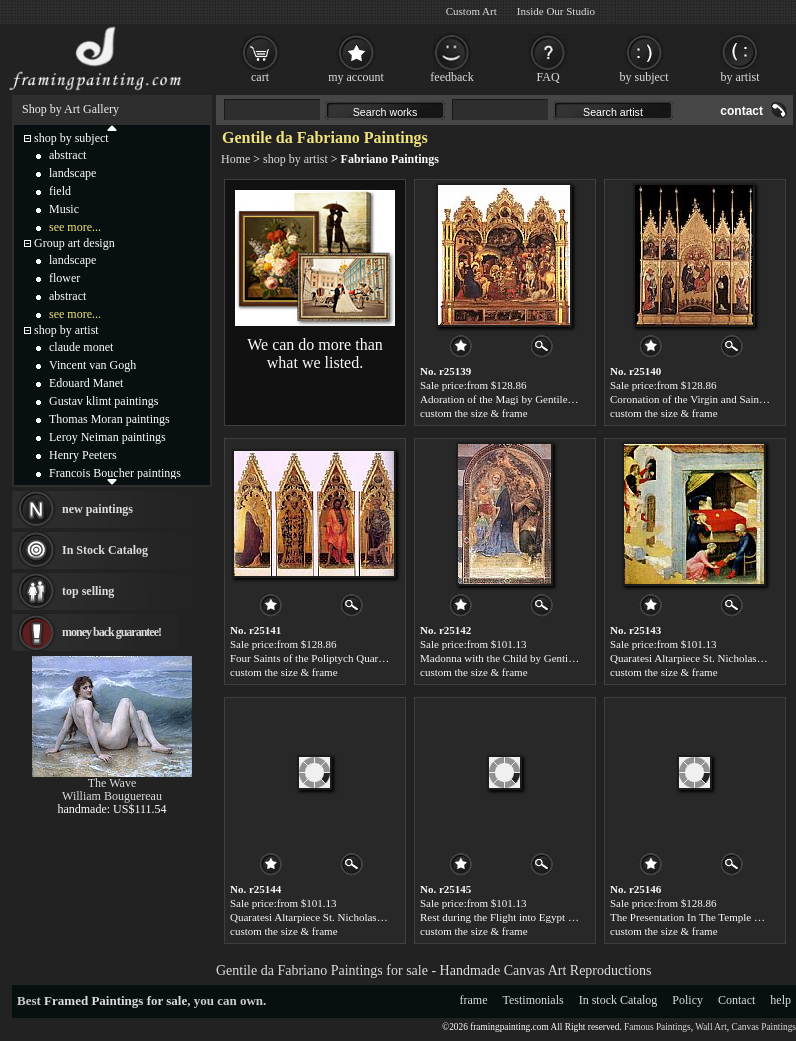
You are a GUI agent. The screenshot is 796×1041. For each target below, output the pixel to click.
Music (64, 209)
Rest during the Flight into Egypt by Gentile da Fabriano (544, 917)
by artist (740, 77)
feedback (451, 77)
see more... (75, 227)
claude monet (81, 347)
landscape (72, 173)
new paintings (97, 509)
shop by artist (295, 159)
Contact (736, 1000)
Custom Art (471, 11)
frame (474, 1000)
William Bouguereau (112, 796)
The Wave (112, 783)
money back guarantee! (111, 632)
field (60, 191)
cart (260, 77)
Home (235, 159)
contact (741, 111)
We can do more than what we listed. (315, 353)
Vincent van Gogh (92, 365)
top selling (88, 591)
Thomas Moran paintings (109, 419)
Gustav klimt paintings (103, 401)
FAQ (547, 77)
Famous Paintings (657, 1027)
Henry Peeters (83, 455)
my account (356, 77)
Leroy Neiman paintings (107, 437)
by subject (644, 77)
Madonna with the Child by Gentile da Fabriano (525, 658)
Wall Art (711, 1027)
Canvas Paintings (763, 1027)
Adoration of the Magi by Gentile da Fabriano (521, 399)
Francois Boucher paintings (115, 473)
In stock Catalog (618, 1000)
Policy (687, 1000)
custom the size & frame (474, 413)
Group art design (74, 243)
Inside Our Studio (556, 11)
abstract (67, 155)
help (780, 1000)
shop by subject (71, 138)
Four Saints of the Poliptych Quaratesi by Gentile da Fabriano (366, 658)
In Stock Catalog (105, 550)
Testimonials (533, 1000)
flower (64, 278)
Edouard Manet (86, 383)
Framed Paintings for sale (115, 1000)
